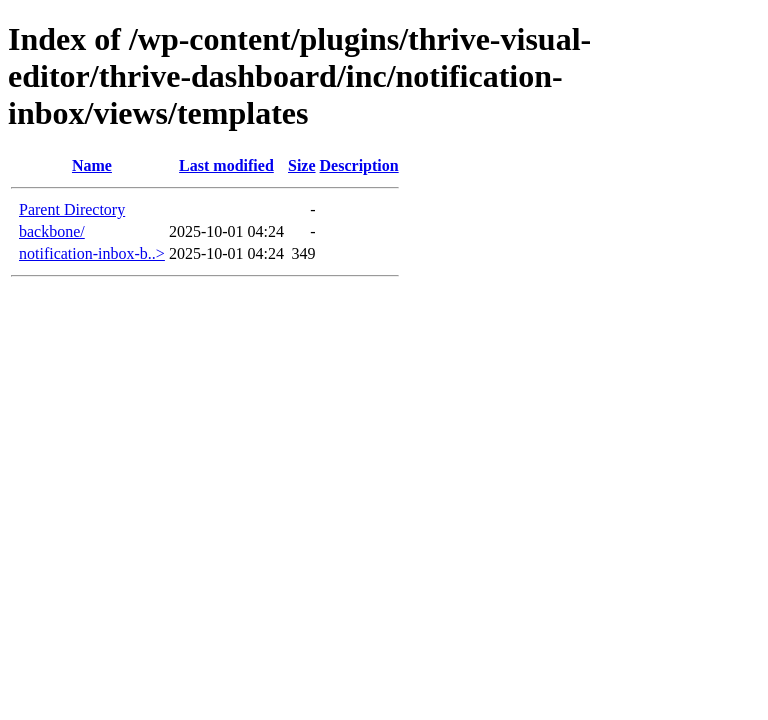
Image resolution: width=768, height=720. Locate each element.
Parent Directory (72, 209)
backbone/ (52, 231)
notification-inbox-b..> (92, 253)
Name (92, 165)
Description (359, 165)
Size (302, 165)
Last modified (226, 165)
